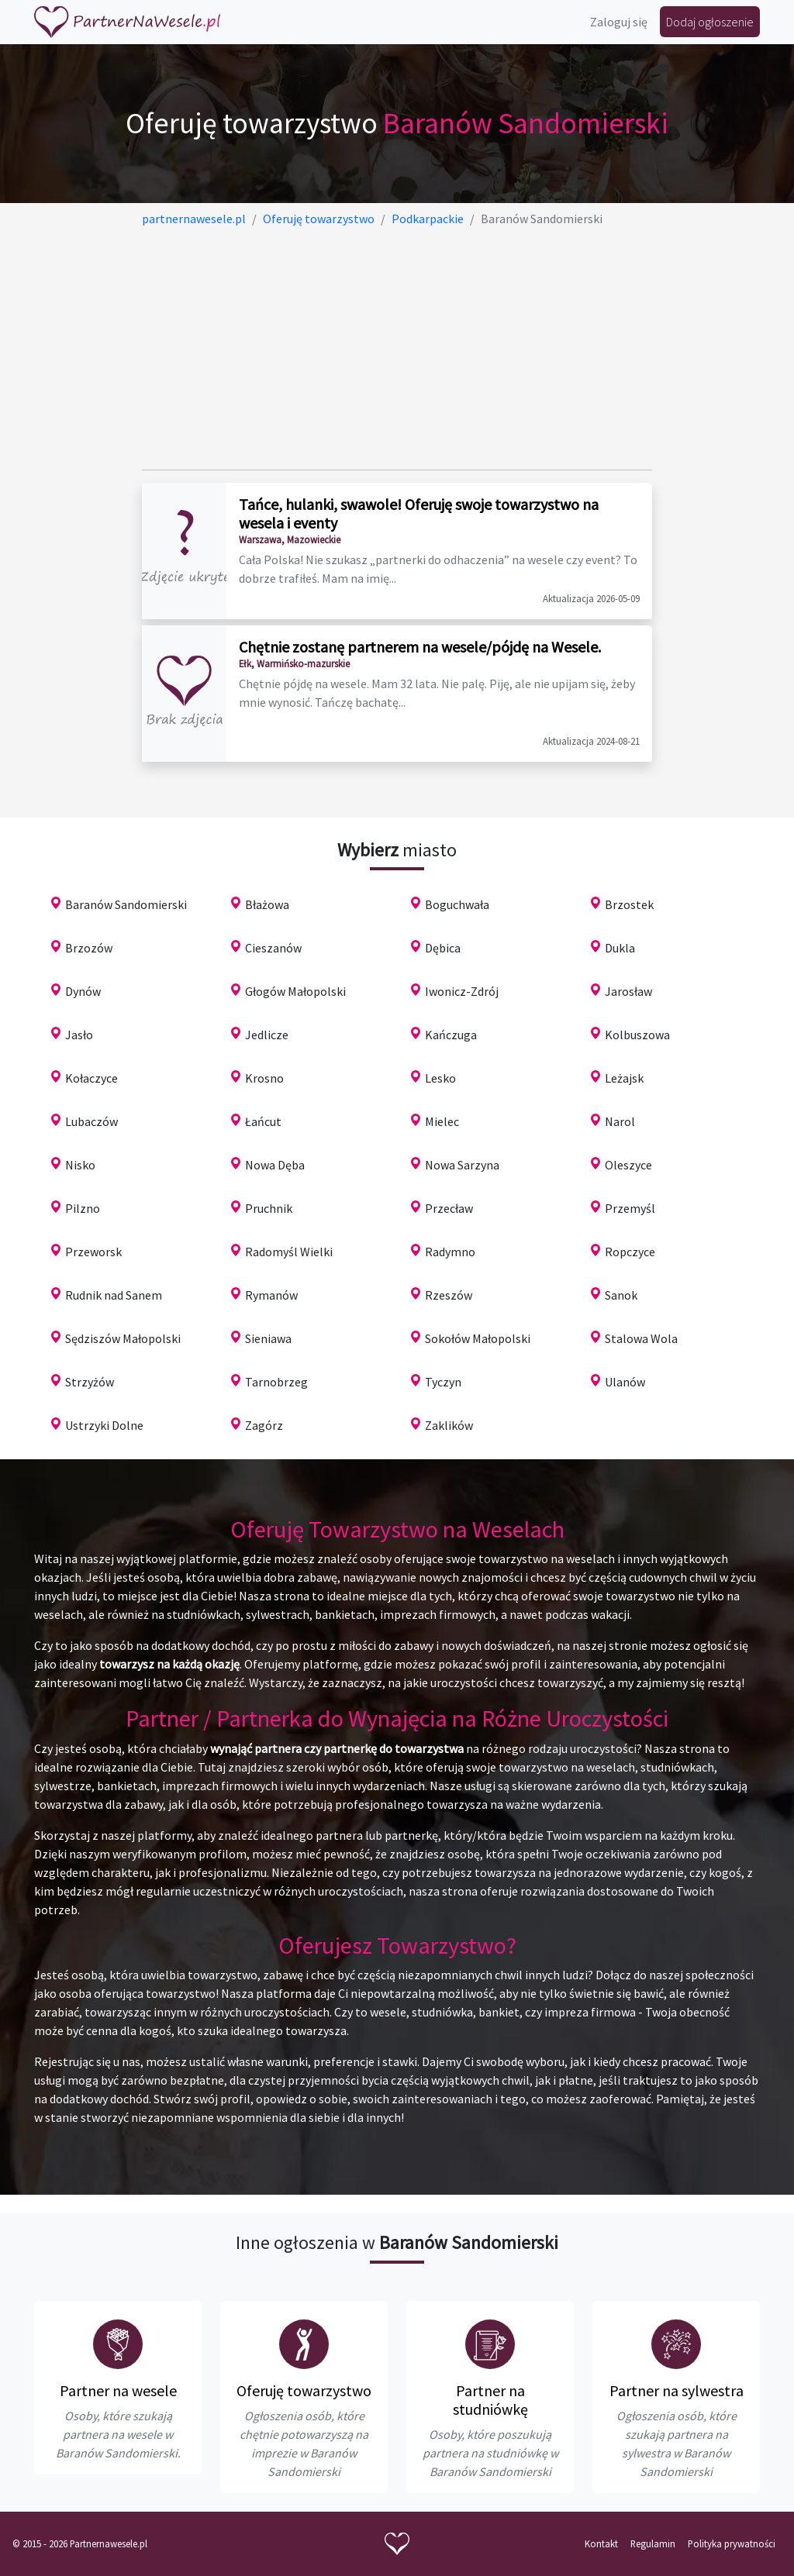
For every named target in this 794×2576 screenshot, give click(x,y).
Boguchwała (457, 904)
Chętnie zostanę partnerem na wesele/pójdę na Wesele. (420, 646)
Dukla (620, 948)
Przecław (449, 1208)
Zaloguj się (618, 21)
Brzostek (629, 904)
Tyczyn (443, 1382)
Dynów (83, 991)
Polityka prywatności (731, 2543)
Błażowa (267, 904)
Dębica (443, 948)
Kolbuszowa (637, 1034)
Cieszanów (273, 948)
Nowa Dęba (275, 1165)
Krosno (264, 1078)
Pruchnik (268, 1208)
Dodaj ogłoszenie (710, 21)
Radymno (450, 1251)
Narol (620, 1121)
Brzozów (88, 948)
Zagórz (264, 1425)
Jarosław (628, 991)
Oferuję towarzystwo (303, 2390)
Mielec (442, 1121)
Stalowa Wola (641, 1338)
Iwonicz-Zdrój (462, 991)
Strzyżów (89, 1382)
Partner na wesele (118, 2390)
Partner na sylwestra (676, 2390)
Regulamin (652, 2543)
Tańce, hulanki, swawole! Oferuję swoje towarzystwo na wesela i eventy (419, 513)
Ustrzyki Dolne (104, 1425)
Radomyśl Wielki (289, 1251)
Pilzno (82, 1208)
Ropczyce (630, 1251)
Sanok (621, 1295)
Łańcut (263, 1121)
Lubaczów (91, 1121)
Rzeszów (448, 1295)
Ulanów (625, 1382)
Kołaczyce (91, 1078)
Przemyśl (630, 1208)
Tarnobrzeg (276, 1382)
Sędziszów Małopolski (123, 1338)
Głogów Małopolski (295, 991)
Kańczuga (451, 1034)
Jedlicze (266, 1034)
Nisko (80, 1165)
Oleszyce (628, 1165)
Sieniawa (268, 1338)
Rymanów (271, 1295)
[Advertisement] (397, 348)
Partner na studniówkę (490, 2400)
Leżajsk (624, 1078)
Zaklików (449, 1425)
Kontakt (601, 2543)
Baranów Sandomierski (126, 904)
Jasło (79, 1034)
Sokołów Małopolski (477, 1338)
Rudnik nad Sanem (113, 1295)
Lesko (440, 1078)
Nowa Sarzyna (462, 1165)
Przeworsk (93, 1251)
